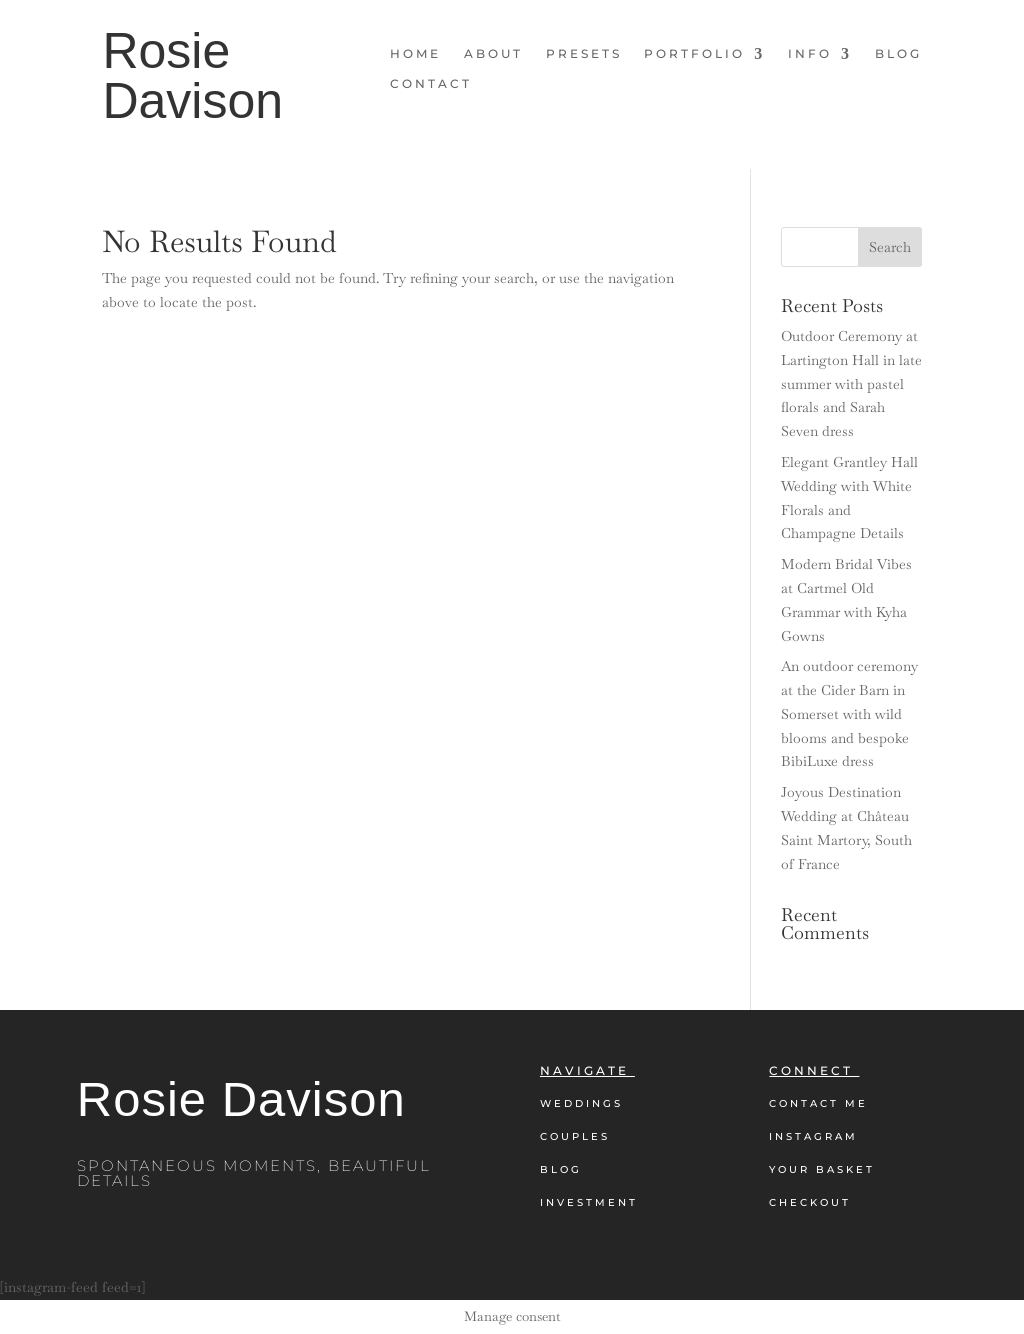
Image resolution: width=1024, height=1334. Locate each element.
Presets (584, 54)
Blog (898, 54)
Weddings (581, 1103)
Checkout (810, 1202)
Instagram (813, 1136)
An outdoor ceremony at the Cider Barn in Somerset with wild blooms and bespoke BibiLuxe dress (849, 713)
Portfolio (694, 54)
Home (415, 54)
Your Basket (822, 1169)
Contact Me (818, 1103)
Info (810, 54)
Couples (575, 1136)
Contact (431, 84)
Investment (589, 1202)
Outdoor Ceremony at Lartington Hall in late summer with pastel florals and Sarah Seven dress (851, 383)
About (493, 54)
